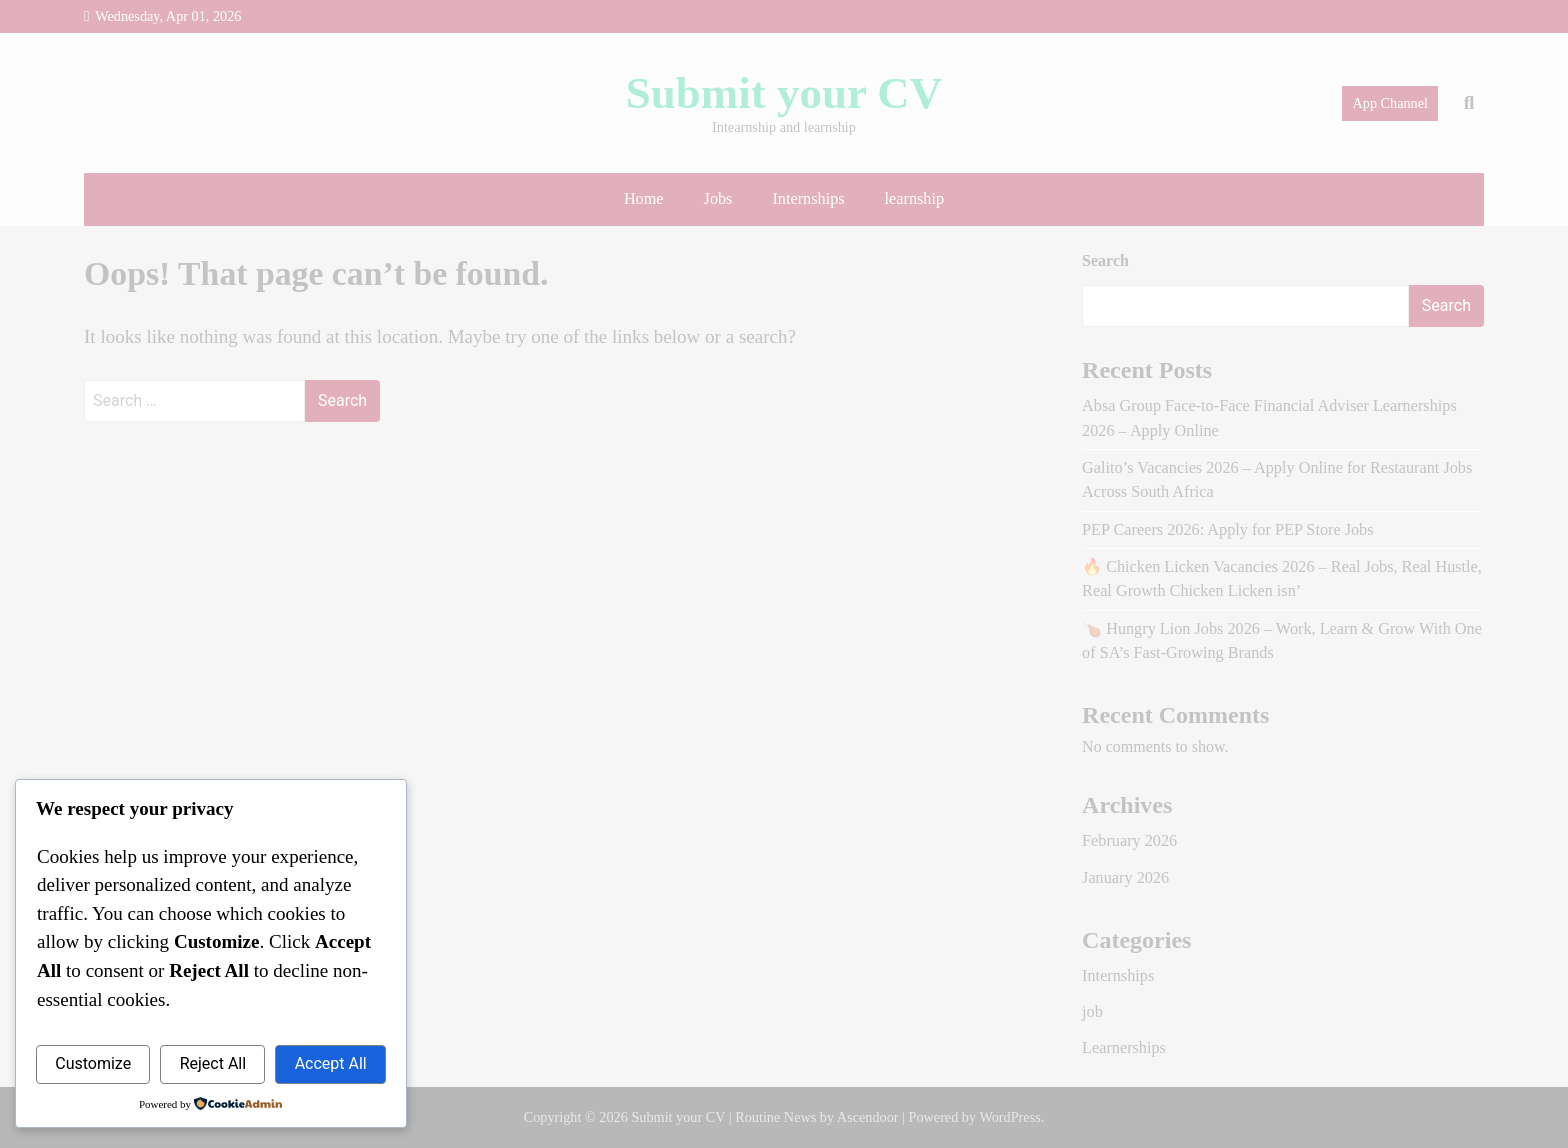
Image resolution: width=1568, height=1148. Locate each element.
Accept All (331, 1063)
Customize (93, 1063)
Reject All (213, 1063)
